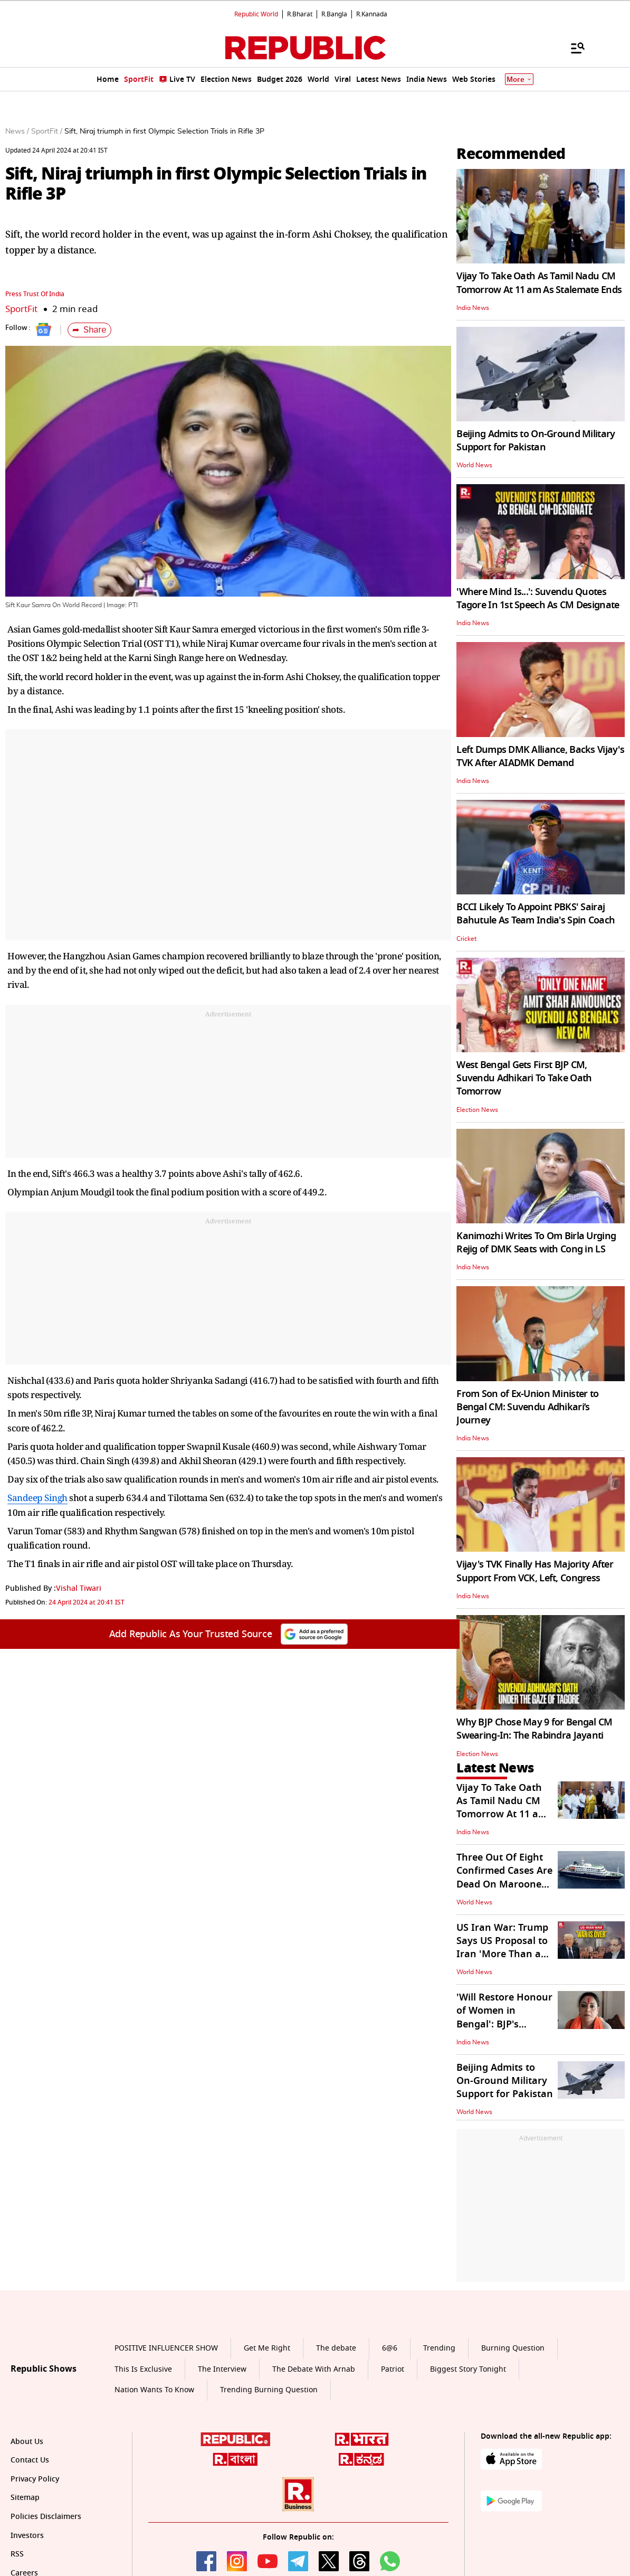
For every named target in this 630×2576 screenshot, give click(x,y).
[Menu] (572, 47)
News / (17, 131)
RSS (17, 2554)
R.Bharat (299, 14)
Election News (477, 1110)
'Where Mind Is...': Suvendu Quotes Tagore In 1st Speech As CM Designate (537, 598)
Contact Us (30, 2460)
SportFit (21, 309)
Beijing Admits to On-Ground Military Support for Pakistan (535, 440)
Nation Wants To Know (154, 2389)
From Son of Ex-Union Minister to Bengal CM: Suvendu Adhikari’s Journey (527, 1407)
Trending (439, 2348)
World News (474, 465)
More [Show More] (519, 79)
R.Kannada (371, 14)
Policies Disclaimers (46, 2516)
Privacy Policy (35, 2479)
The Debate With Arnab (313, 2369)
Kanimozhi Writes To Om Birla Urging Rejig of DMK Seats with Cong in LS (536, 1242)
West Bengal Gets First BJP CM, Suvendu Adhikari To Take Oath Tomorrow (523, 1078)
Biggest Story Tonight (468, 2369)
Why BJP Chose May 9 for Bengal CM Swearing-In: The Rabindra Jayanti (534, 1728)
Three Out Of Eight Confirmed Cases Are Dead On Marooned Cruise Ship (504, 1877)
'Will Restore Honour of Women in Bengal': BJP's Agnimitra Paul (504, 2017)
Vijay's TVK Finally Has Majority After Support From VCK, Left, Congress (534, 1571)
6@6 (389, 2348)
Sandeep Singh (37, 1498)
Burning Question (513, 2348)
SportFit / (46, 131)
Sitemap (25, 2497)
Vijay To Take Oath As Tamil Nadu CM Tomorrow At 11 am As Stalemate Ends (539, 282)
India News (472, 308)
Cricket (466, 939)
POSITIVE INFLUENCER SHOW (166, 2348)
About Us (27, 2441)
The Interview (222, 2369)
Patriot (392, 2369)
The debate (336, 2348)
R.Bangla (334, 14)
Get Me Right (267, 2348)
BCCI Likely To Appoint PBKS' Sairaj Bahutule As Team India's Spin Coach (535, 913)
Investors (27, 2535)
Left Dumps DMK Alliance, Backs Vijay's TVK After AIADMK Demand (540, 756)
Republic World (256, 14)
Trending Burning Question (269, 2389)
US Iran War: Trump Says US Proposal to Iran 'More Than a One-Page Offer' (502, 1948)
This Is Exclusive (143, 2369)
